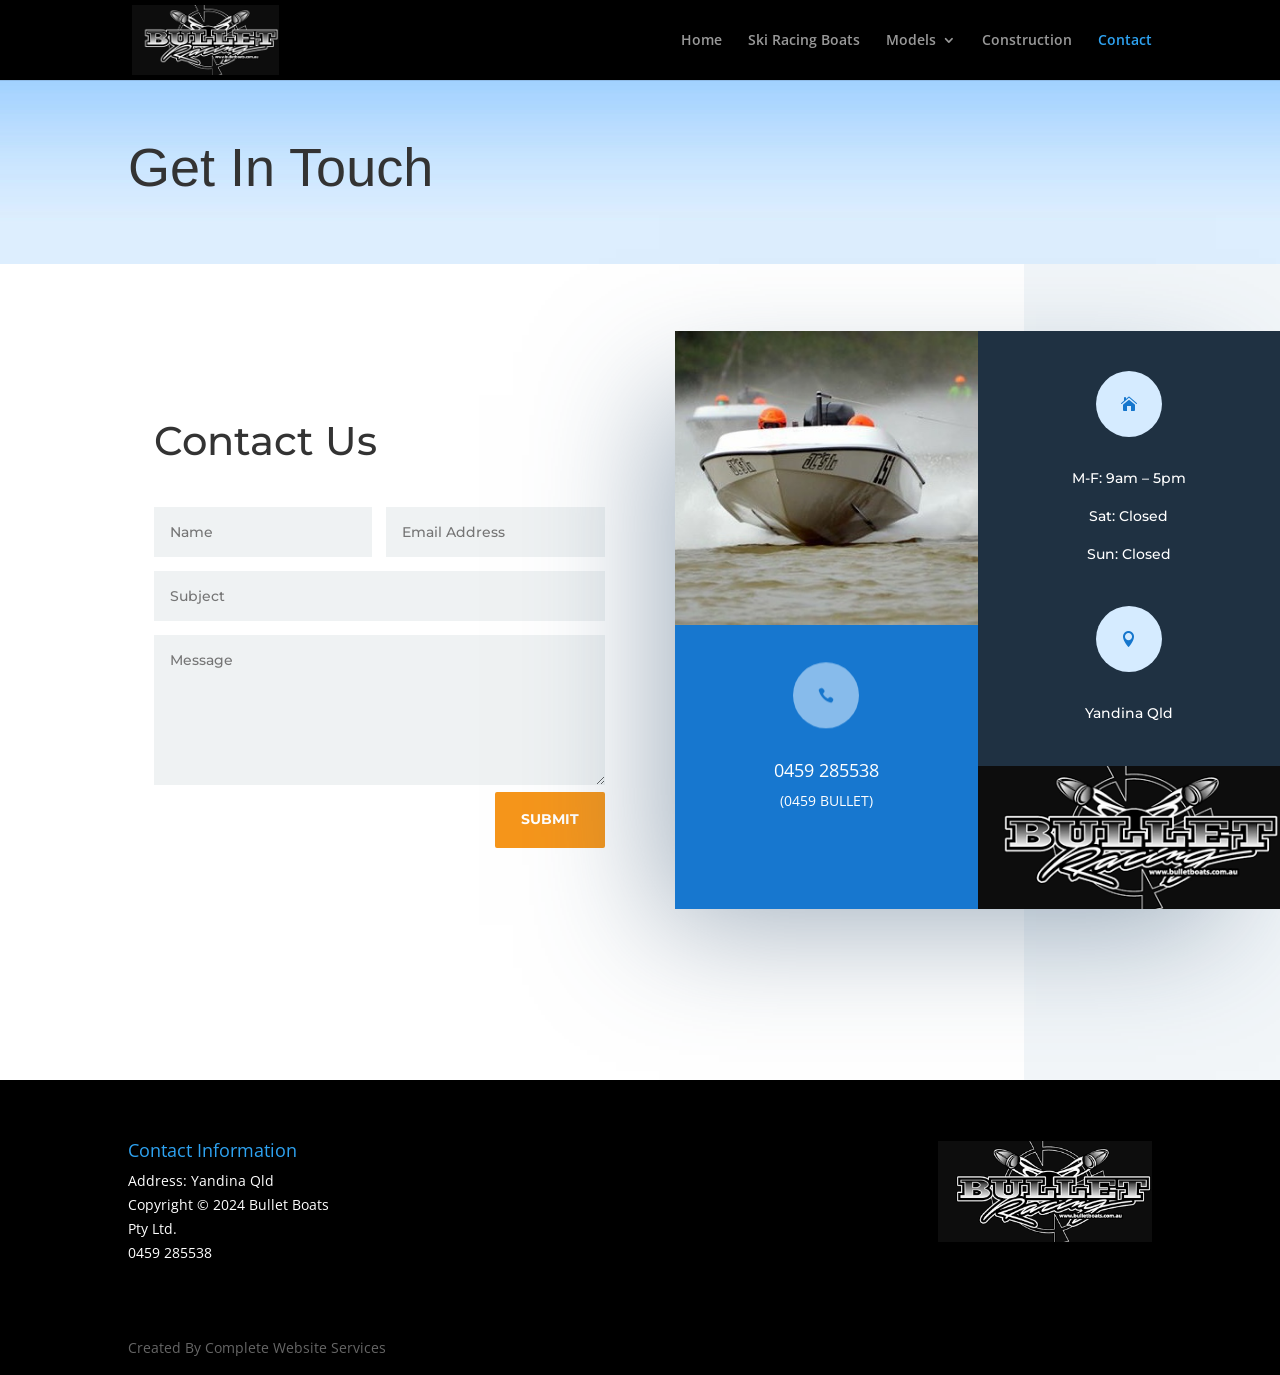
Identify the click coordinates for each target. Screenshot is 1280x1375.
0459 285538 (837, 770)
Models (911, 41)
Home (701, 41)
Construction (1027, 41)
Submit (560, 819)
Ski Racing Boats (804, 41)
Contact (1125, 41)
